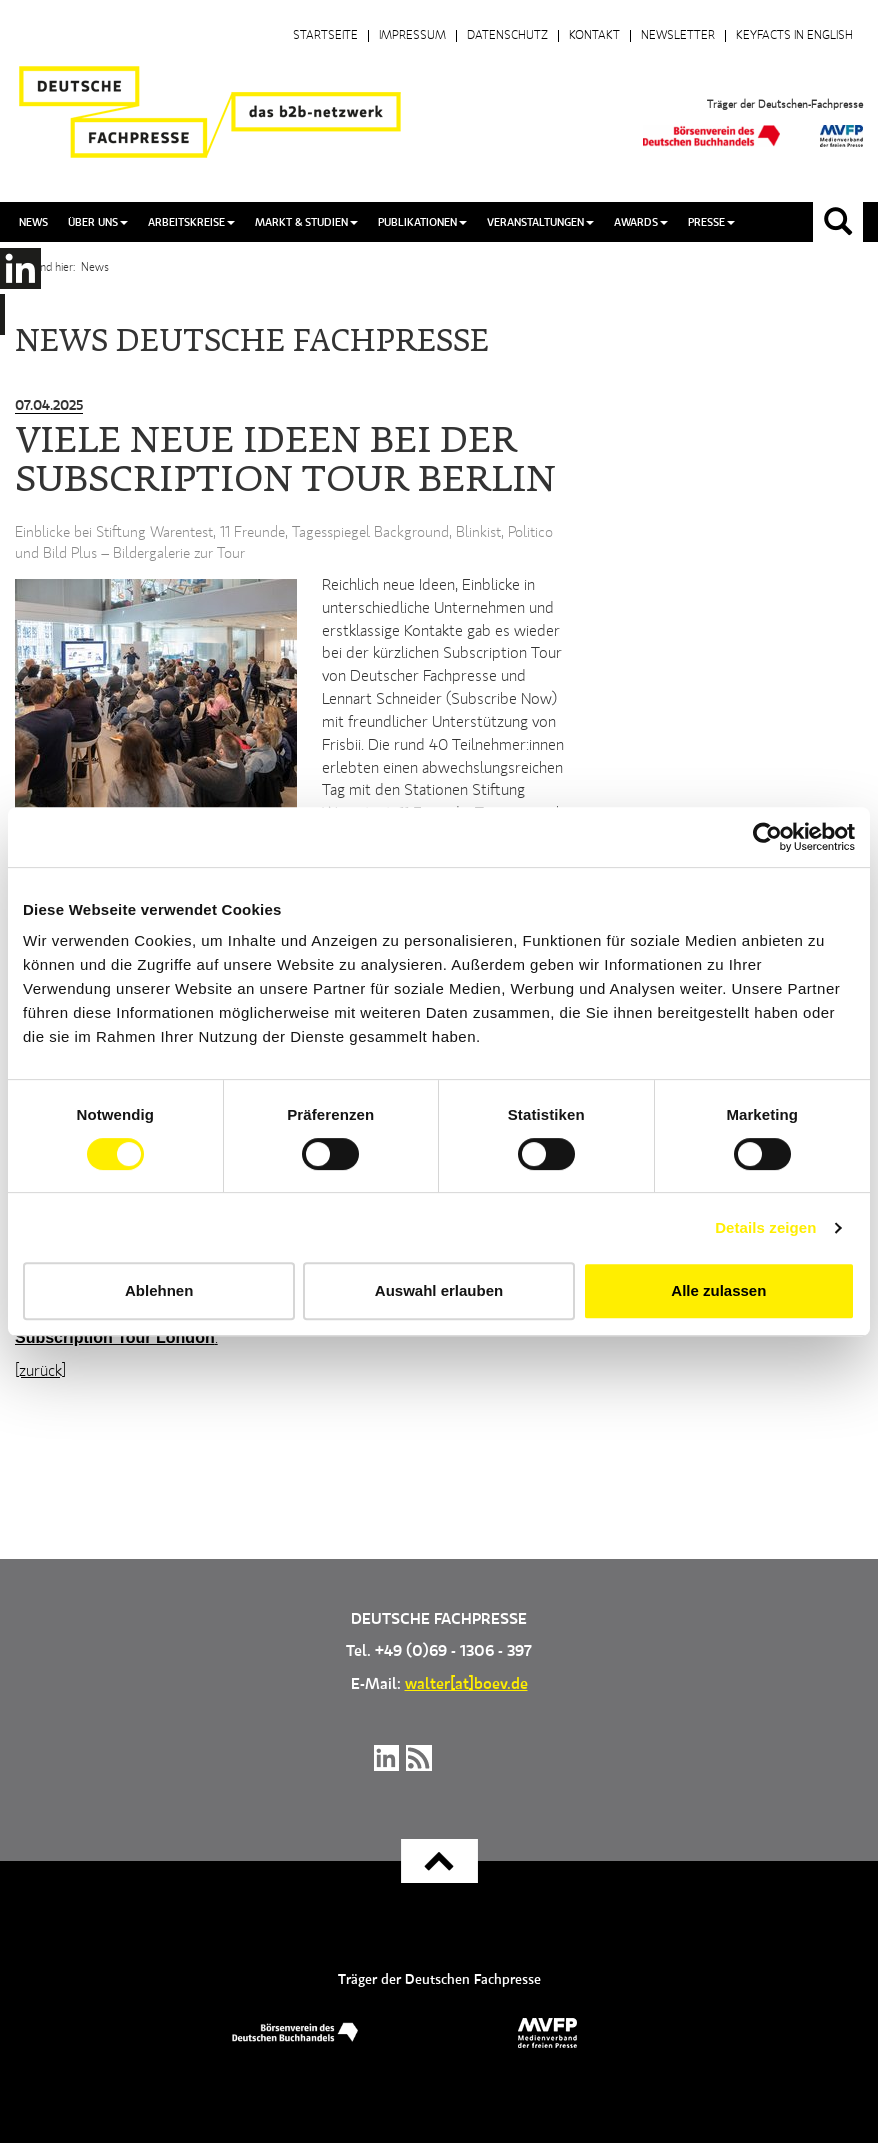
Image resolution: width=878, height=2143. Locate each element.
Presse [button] (711, 222)
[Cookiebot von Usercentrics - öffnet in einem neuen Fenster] (767, 837)
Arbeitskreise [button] (191, 222)
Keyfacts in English (794, 36)
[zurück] (40, 1372)
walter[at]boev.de (466, 1685)
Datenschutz (507, 36)
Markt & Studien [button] (306, 222)
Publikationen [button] (422, 222)
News (33, 222)
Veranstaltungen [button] (540, 222)
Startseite (325, 36)
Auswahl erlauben (439, 1290)
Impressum (412, 36)
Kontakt (594, 36)
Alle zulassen (718, 1290)
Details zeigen (765, 1227)
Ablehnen (159, 1290)
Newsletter (678, 36)
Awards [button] (641, 222)
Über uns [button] (98, 222)
